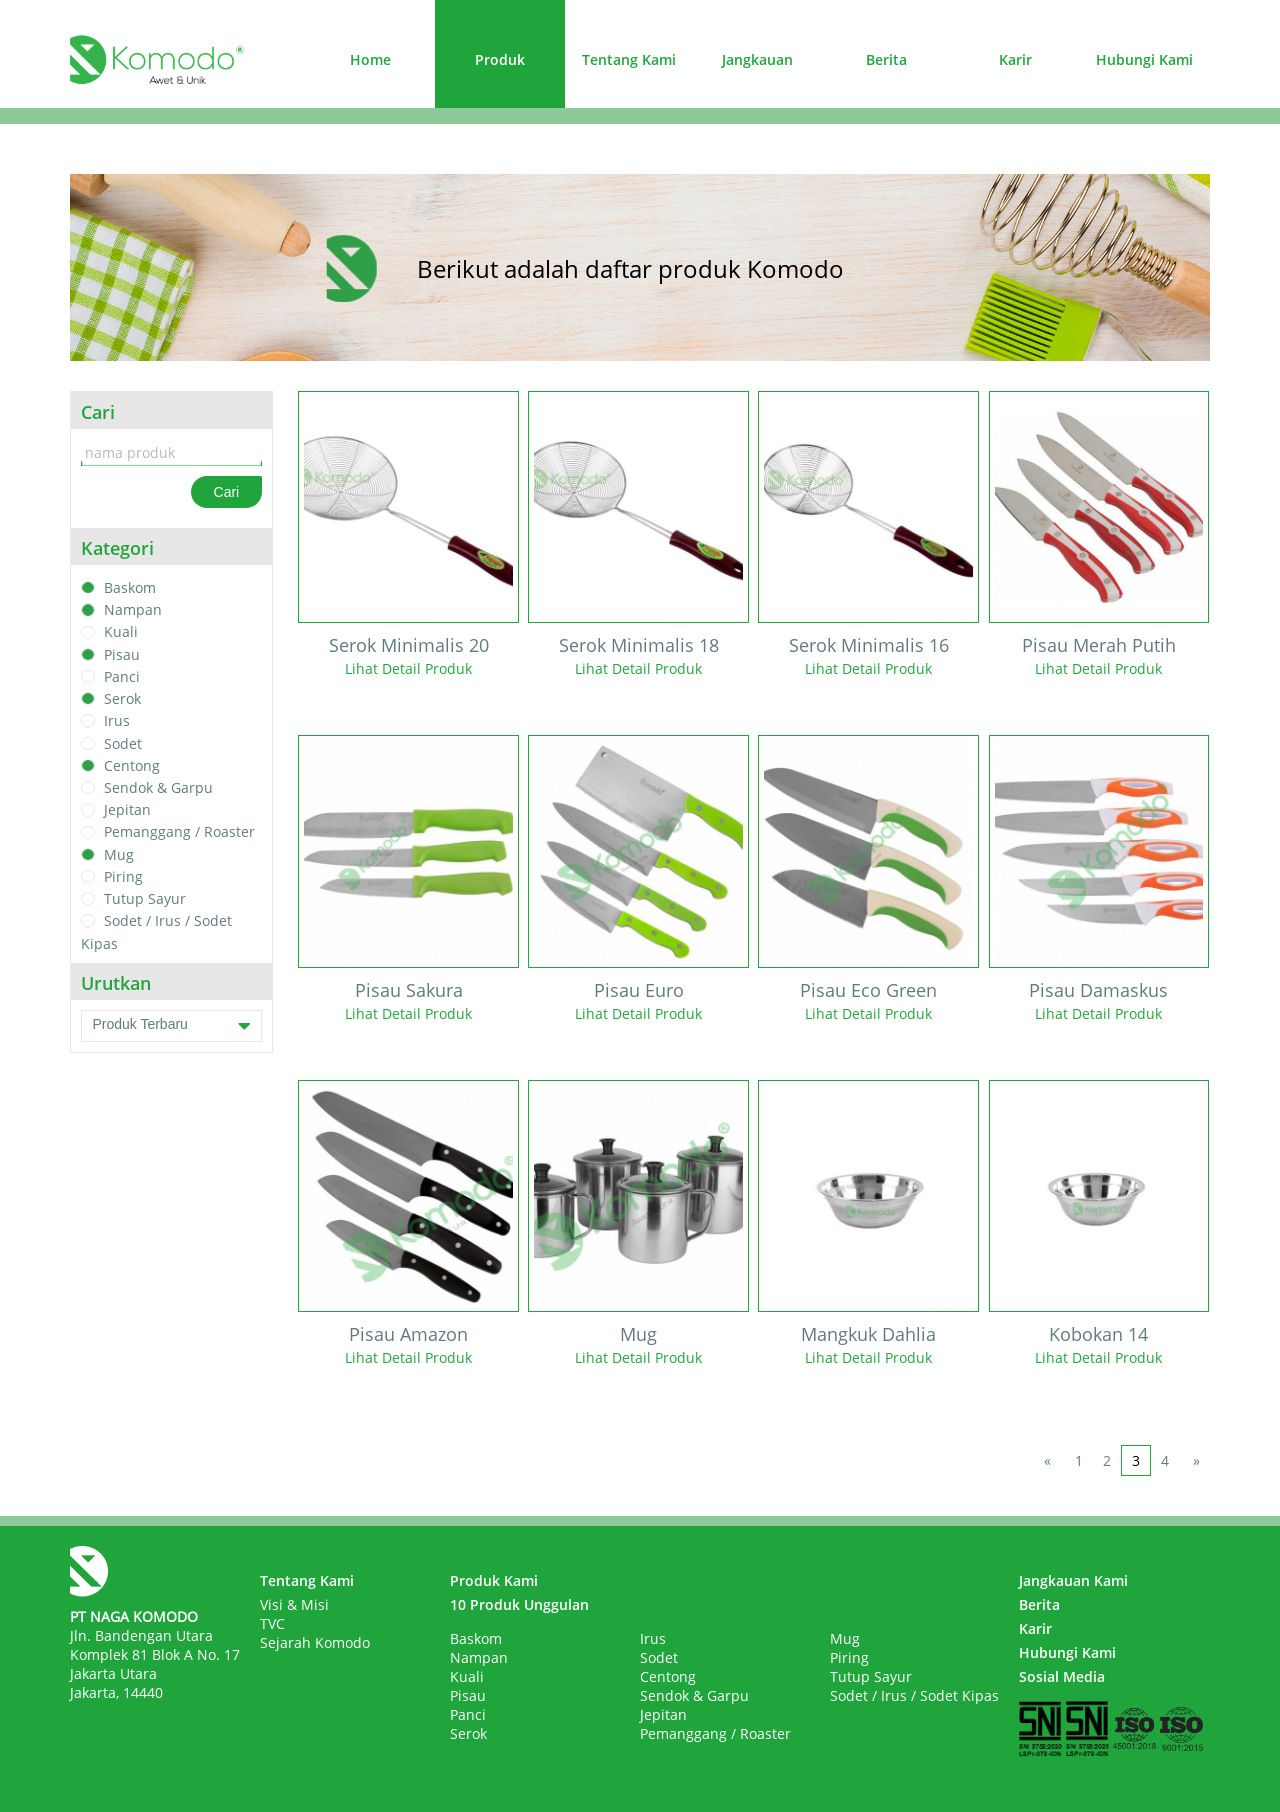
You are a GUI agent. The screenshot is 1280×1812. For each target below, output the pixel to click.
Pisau (122, 654)
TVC (272, 1623)
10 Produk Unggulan (519, 1604)
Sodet (123, 743)
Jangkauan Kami (1073, 1580)
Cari (227, 492)
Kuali (121, 632)
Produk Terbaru (171, 1026)
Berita (886, 59)
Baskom (130, 587)
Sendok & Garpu (158, 787)
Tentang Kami (629, 59)
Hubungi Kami (1144, 59)
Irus (117, 721)
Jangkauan (757, 59)
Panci (122, 676)
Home (370, 59)
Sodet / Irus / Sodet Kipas (914, 1695)
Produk (500, 59)
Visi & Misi (294, 1604)
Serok (122, 698)
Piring (123, 876)
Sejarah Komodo (315, 1642)
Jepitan (127, 809)
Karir (1015, 59)
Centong (132, 765)
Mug (119, 854)
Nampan (133, 609)
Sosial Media (1062, 1676)
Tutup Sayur (145, 898)
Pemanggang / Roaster (179, 832)
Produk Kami (494, 1580)
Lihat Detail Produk (408, 668)
